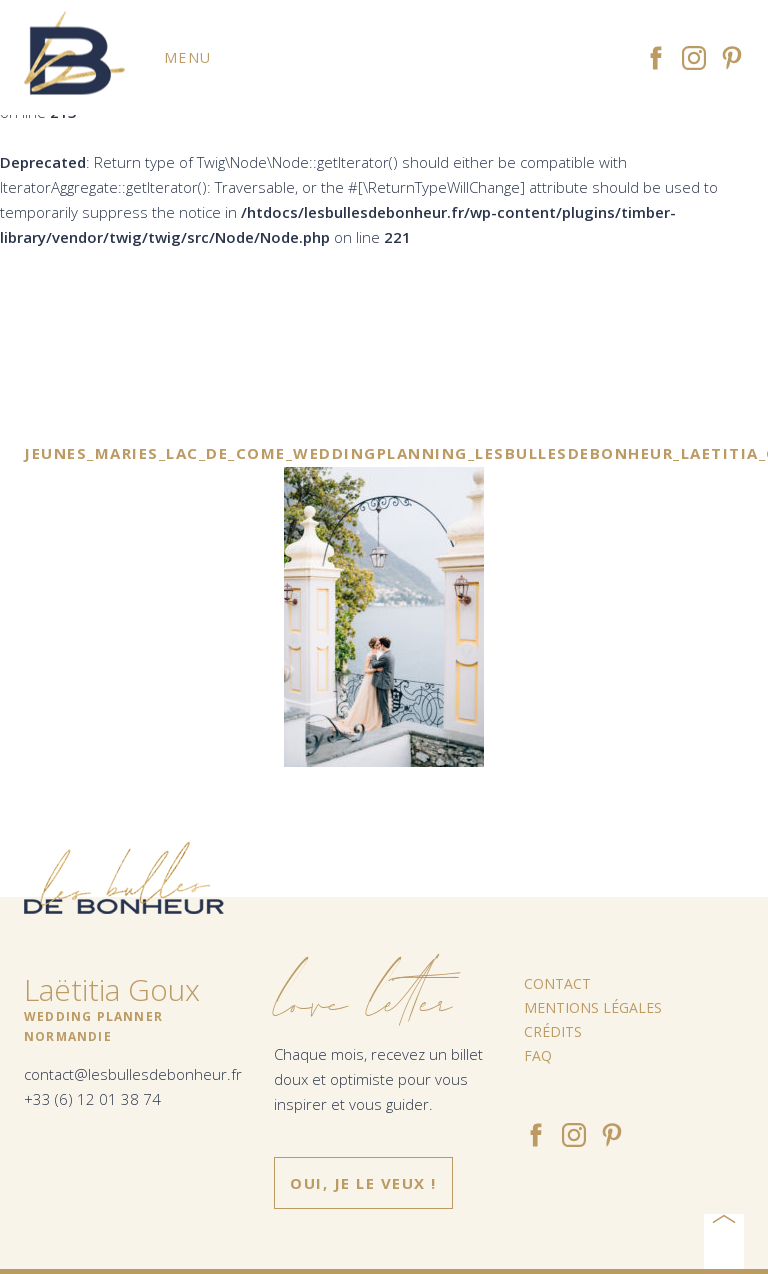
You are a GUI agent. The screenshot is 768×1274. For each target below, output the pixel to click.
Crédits (553, 1031)
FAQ (538, 1055)
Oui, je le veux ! (363, 1183)
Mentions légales (593, 1007)
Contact (557, 983)
